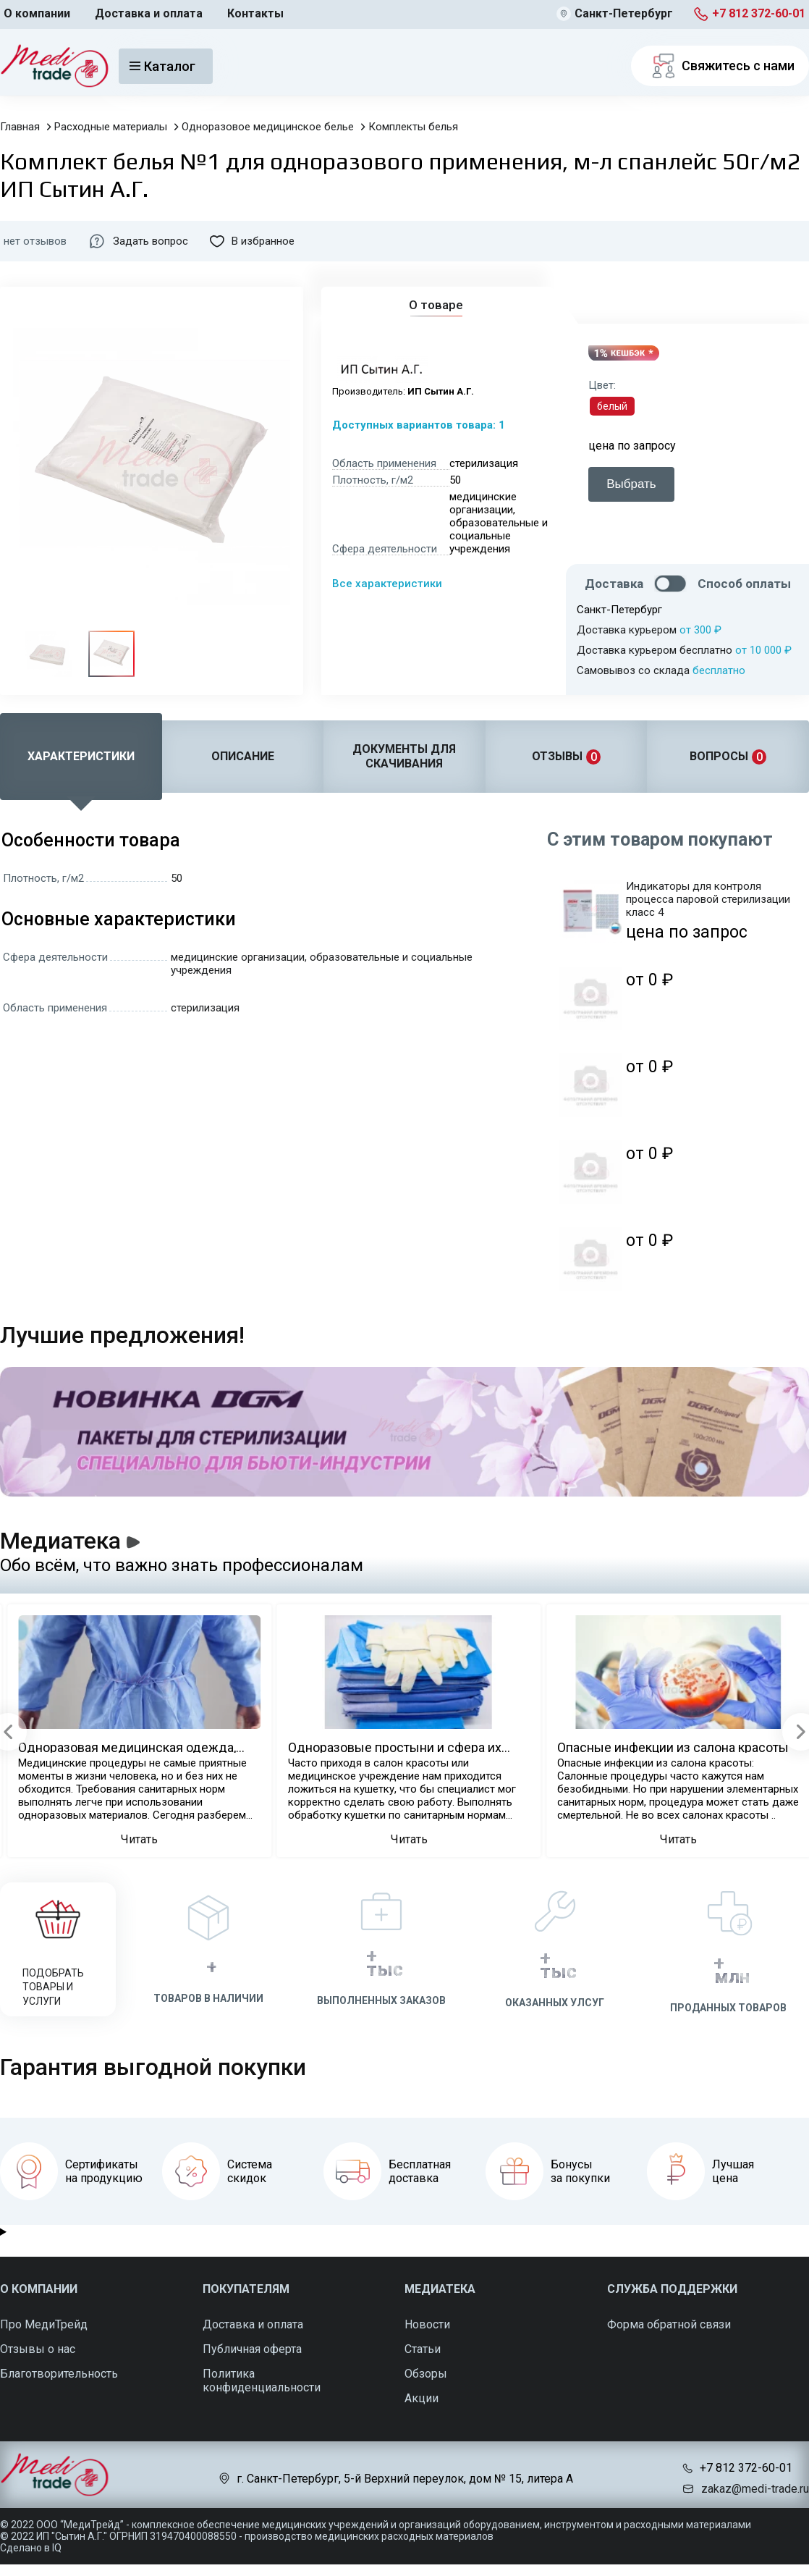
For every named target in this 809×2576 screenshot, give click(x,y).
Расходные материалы (110, 126)
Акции (421, 2398)
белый (612, 406)
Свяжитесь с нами (720, 66)
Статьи (422, 2349)
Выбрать (631, 484)
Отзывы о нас (37, 2349)
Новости (427, 2324)
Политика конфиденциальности (262, 2380)
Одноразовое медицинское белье (268, 126)
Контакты (255, 13)
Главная (20, 126)
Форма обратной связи (669, 2324)
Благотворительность (59, 2374)
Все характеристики (387, 583)
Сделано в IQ (31, 2548)
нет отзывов (35, 241)
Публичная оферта (252, 2349)
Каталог (162, 66)
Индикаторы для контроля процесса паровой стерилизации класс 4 (708, 899)
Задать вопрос (138, 241)
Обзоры (425, 2374)
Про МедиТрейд (44, 2324)
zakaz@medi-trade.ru (755, 2489)
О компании (37, 13)
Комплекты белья (413, 126)
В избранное (252, 241)
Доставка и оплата (149, 13)
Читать (139, 1839)
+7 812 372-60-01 (758, 13)
